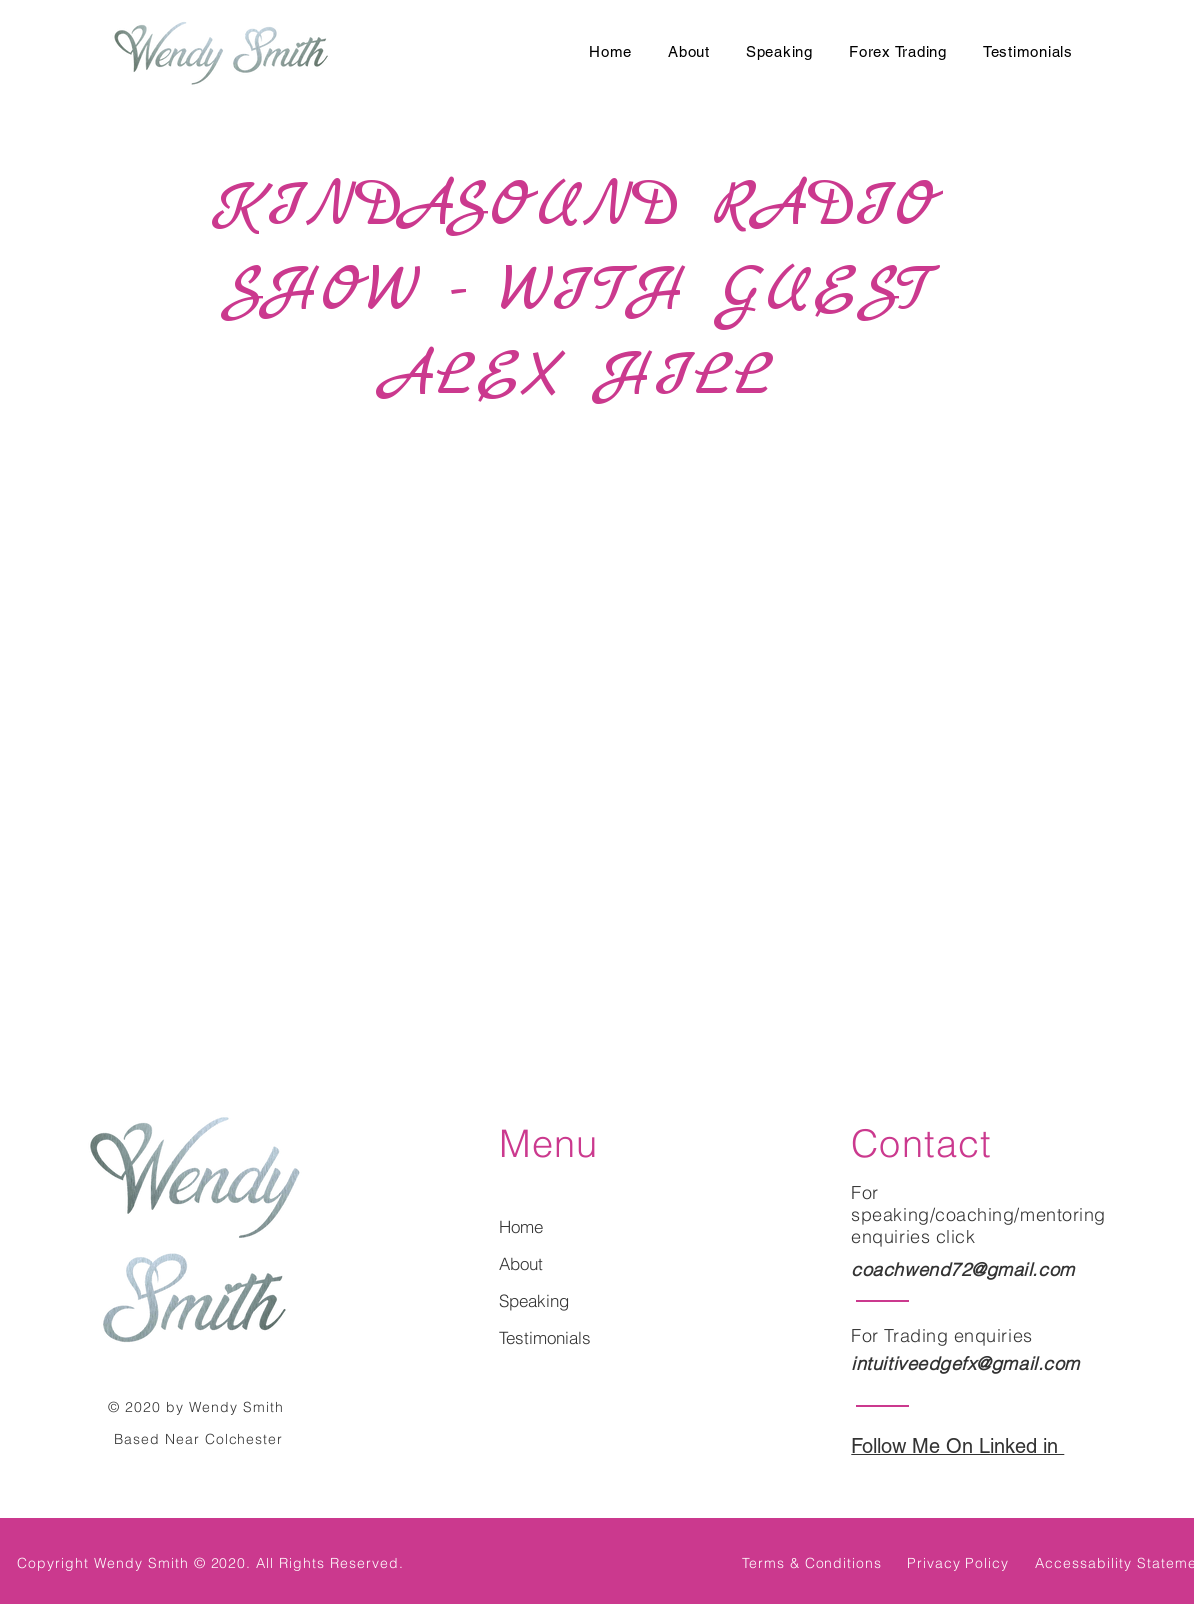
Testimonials (545, 1337)
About (521, 1263)
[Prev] (503, 1020)
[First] (435, 1020)
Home (521, 1226)
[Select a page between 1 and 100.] (576, 1020)
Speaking (534, 1300)
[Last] (762, 1020)
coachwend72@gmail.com (962, 1269)
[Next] (694, 1020)
